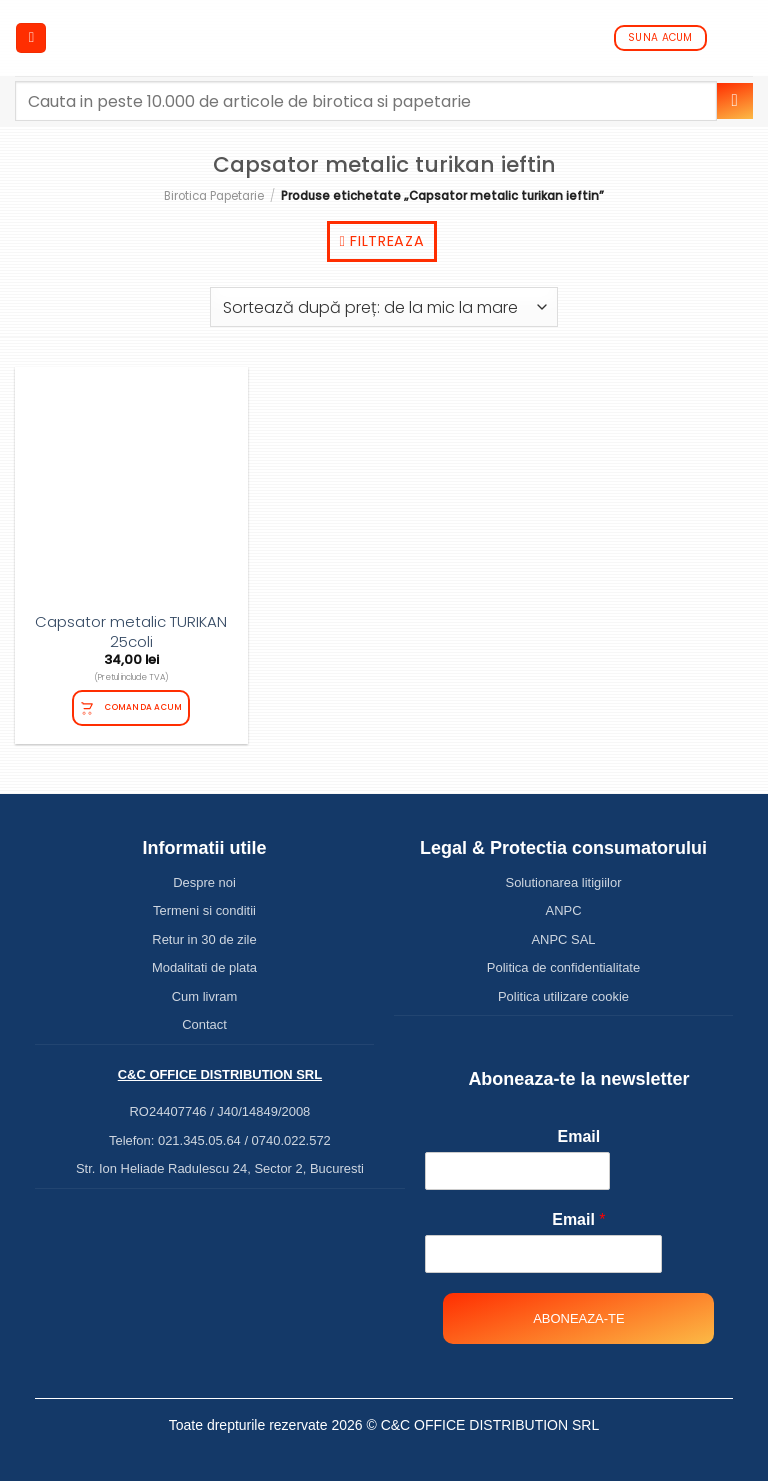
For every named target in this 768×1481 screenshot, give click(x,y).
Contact (204, 1024)
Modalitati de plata (204, 967)
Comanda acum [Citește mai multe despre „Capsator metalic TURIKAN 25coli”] (143, 707)
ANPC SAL (563, 939)
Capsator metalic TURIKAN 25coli (131, 631)
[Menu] (31, 38)
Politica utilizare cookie (563, 996)
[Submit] (735, 101)
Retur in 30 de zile (204, 939)
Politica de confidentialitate (563, 967)
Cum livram (205, 996)
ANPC (564, 910)
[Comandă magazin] (383, 307)
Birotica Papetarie (214, 196)
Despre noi (204, 882)
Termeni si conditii (204, 910)
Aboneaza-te (578, 1318)
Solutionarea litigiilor (564, 882)
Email (579, 1136)
